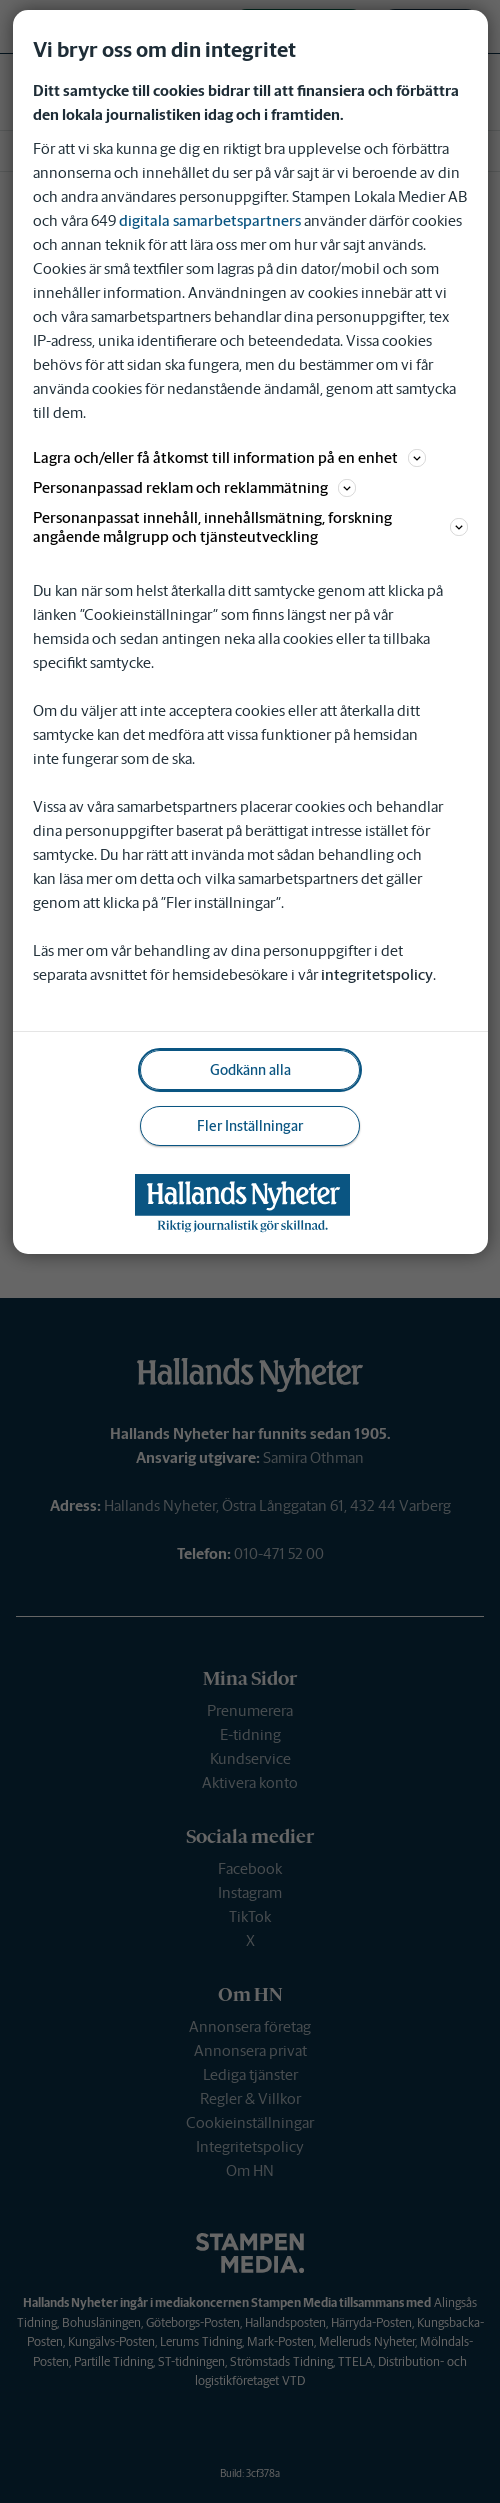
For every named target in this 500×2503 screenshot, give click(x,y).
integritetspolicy (377, 974)
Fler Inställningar (250, 1126)
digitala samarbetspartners (210, 220)
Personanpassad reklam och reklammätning (194, 487)
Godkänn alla (250, 1070)
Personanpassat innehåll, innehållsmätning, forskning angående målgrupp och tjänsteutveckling (250, 527)
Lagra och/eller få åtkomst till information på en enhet (229, 457)
